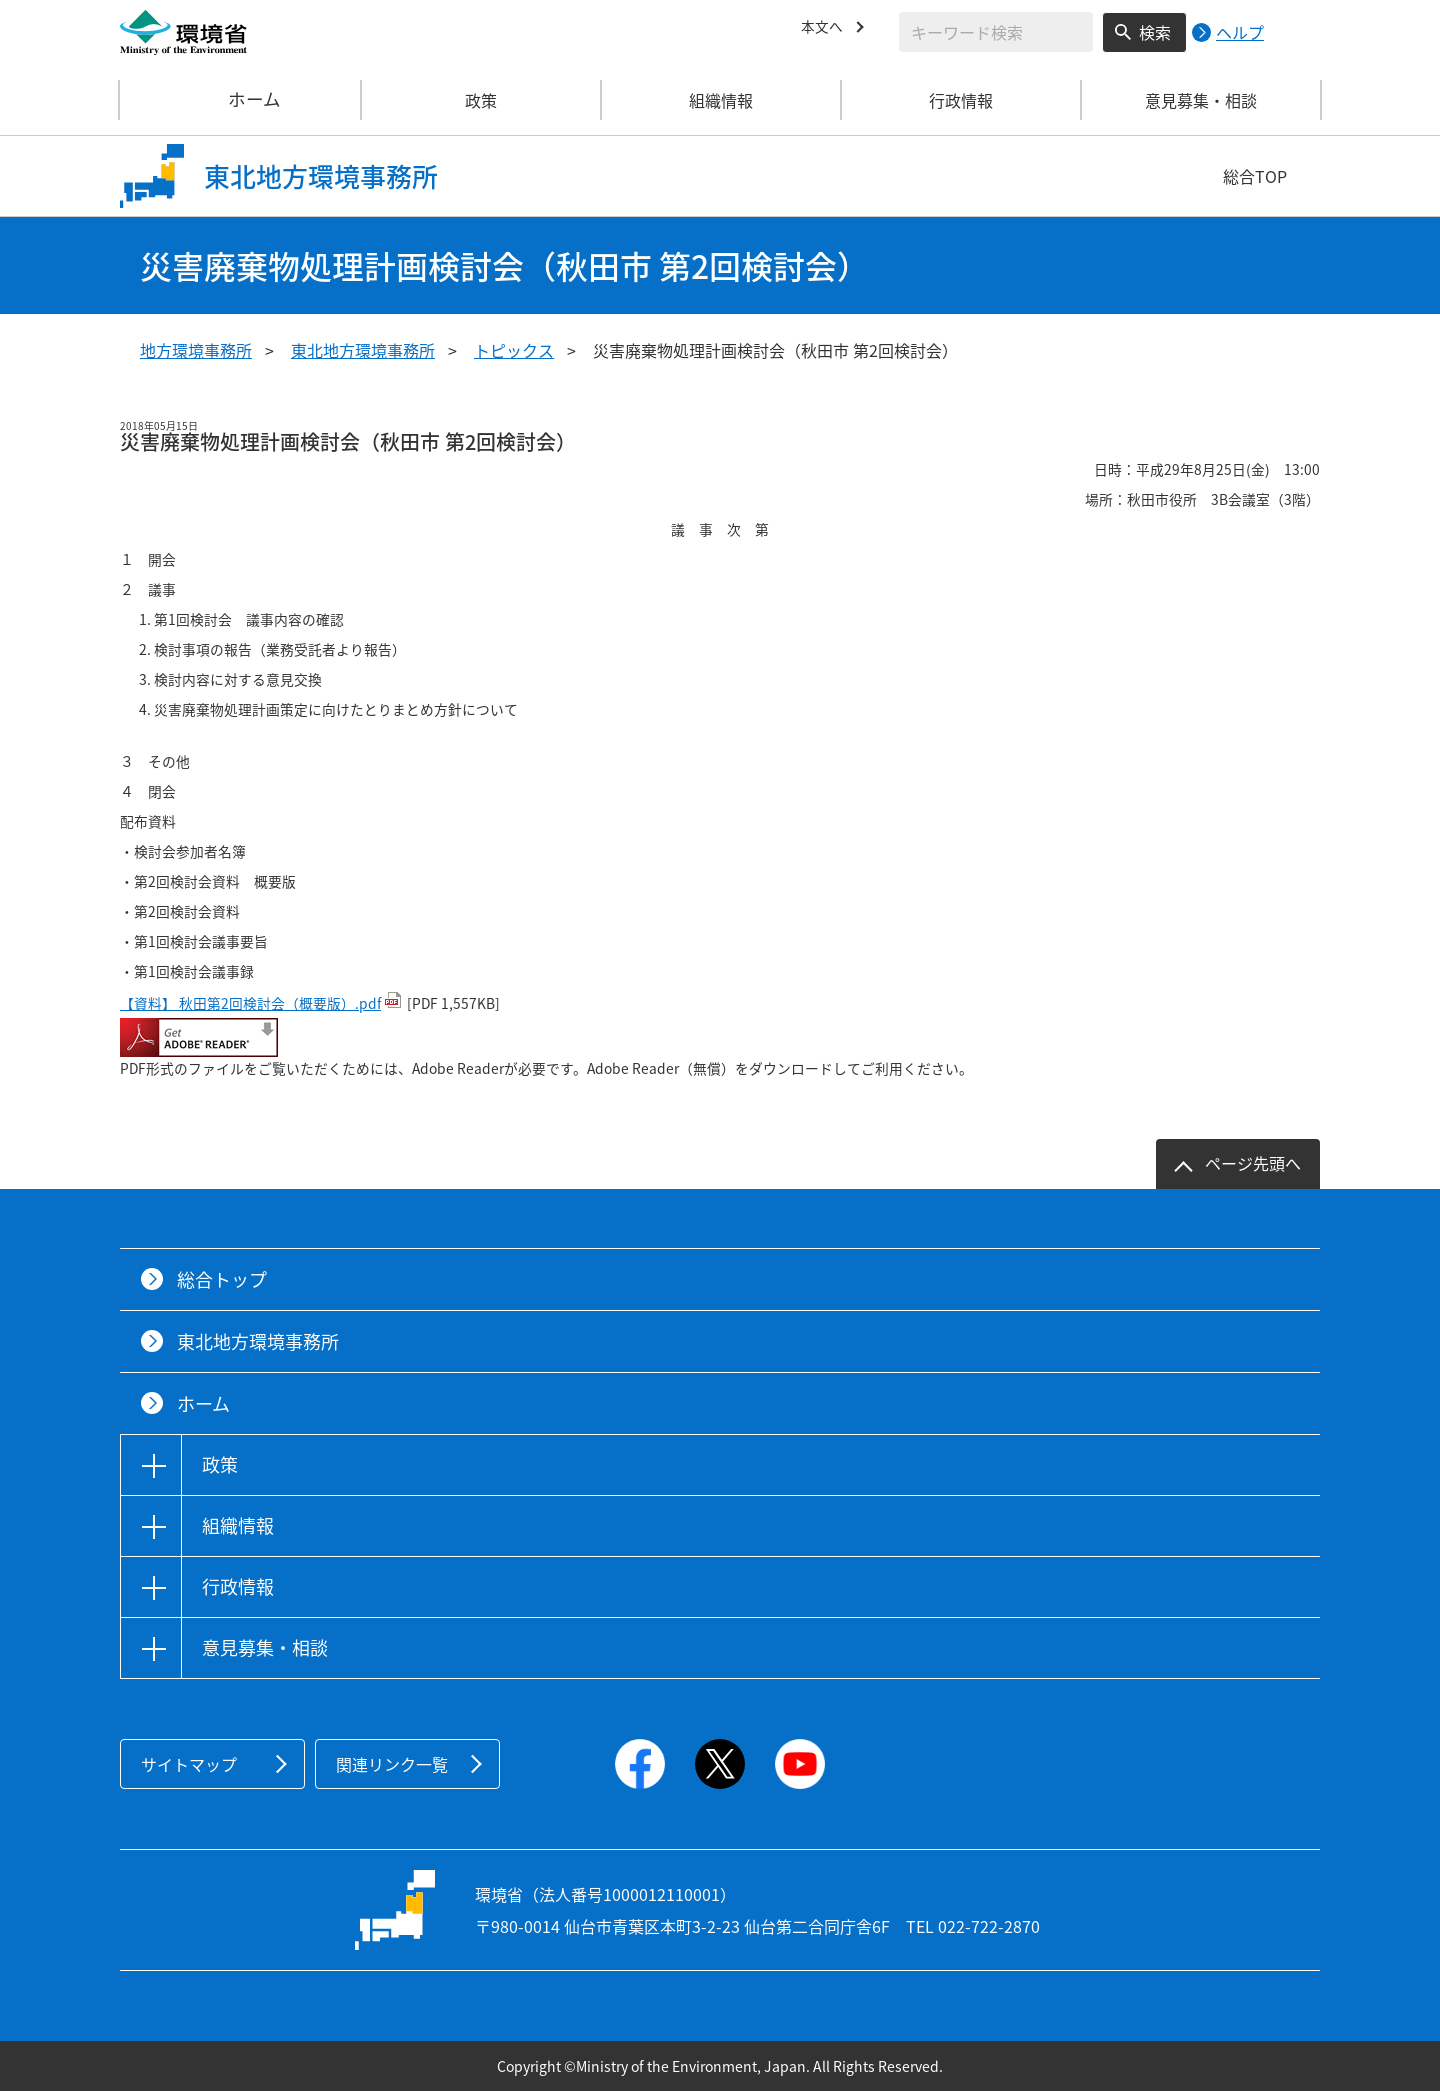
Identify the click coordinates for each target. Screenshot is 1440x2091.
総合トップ (222, 1279)
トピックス (514, 350)
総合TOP (1255, 176)
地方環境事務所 (196, 350)
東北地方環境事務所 (363, 350)
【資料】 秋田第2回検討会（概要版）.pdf (250, 1003)
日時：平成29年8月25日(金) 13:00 (1200, 469)
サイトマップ (189, 1764)
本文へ (825, 29)
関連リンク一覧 (392, 1764)
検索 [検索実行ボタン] (1155, 32)
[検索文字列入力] (996, 32)
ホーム (241, 100)
